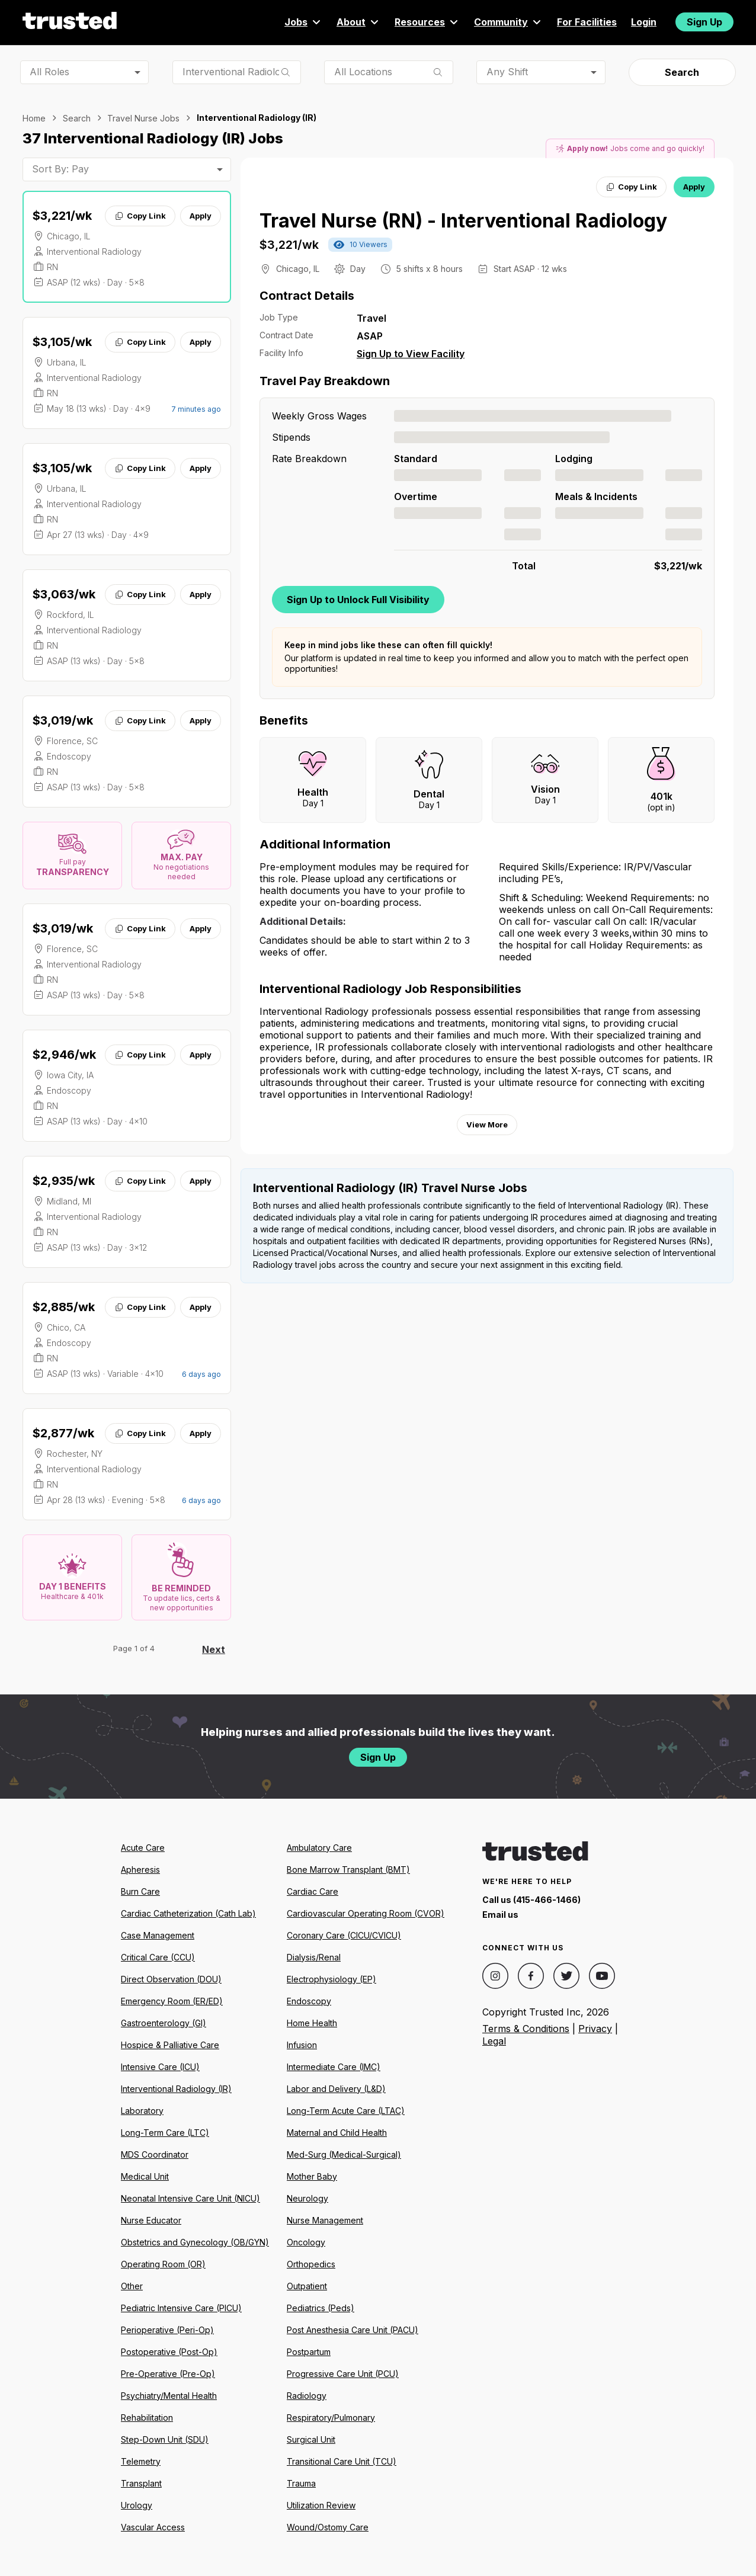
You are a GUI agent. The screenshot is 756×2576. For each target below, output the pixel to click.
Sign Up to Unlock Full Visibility (358, 599)
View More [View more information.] (487, 1124)
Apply (201, 215)
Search (682, 72)
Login (643, 22)
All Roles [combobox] (49, 72)
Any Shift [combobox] (507, 72)
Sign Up (704, 22)
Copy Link (140, 215)
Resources (427, 22)
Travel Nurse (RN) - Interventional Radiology (463, 220)
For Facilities (587, 22)
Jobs (303, 22)
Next (213, 1649)
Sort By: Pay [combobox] (60, 169)
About (358, 22)
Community (508, 22)
